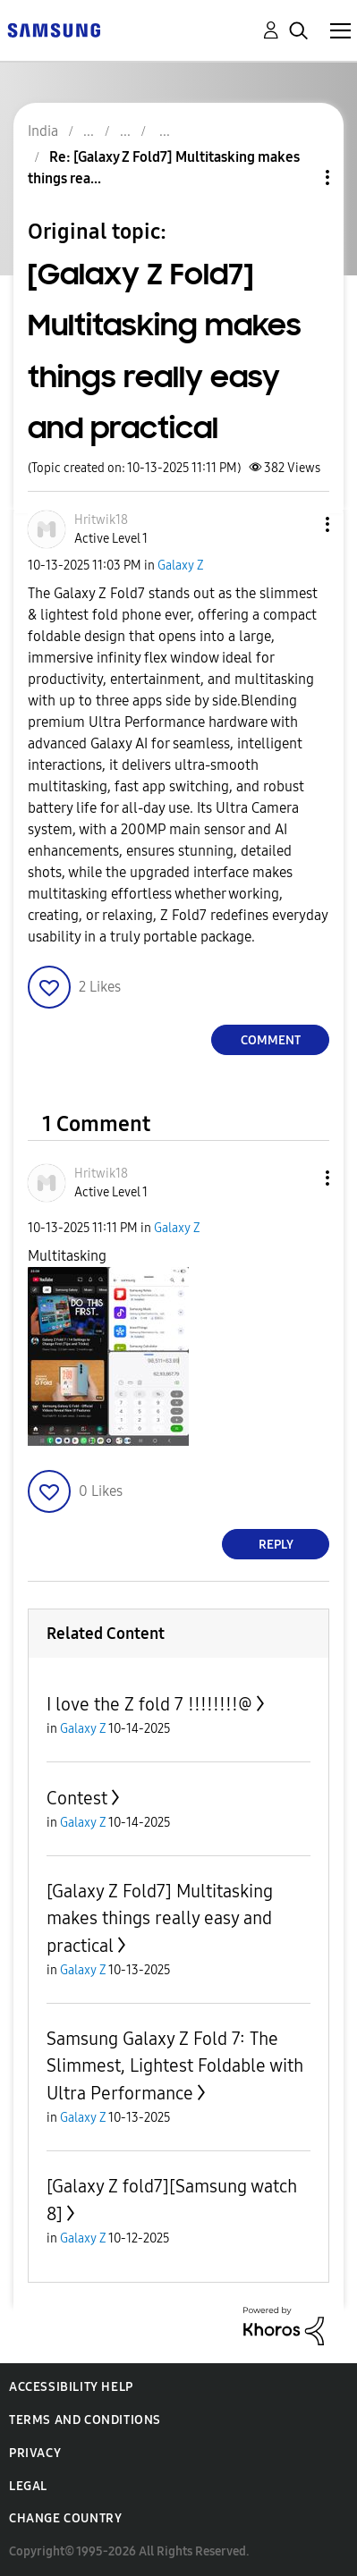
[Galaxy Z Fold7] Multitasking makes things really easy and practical (160, 1918)
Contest (77, 1798)
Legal (28, 2486)
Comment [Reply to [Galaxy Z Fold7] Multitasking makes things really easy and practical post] (271, 1040)
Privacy (35, 2453)
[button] (298, 524)
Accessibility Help (71, 2386)
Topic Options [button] (297, 177)
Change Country (65, 2518)
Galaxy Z (180, 565)
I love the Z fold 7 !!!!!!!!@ (149, 1704)
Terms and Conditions (85, 2420)
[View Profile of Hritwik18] (101, 520)
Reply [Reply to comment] (276, 1544)
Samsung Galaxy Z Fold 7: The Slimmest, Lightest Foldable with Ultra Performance (175, 2066)
